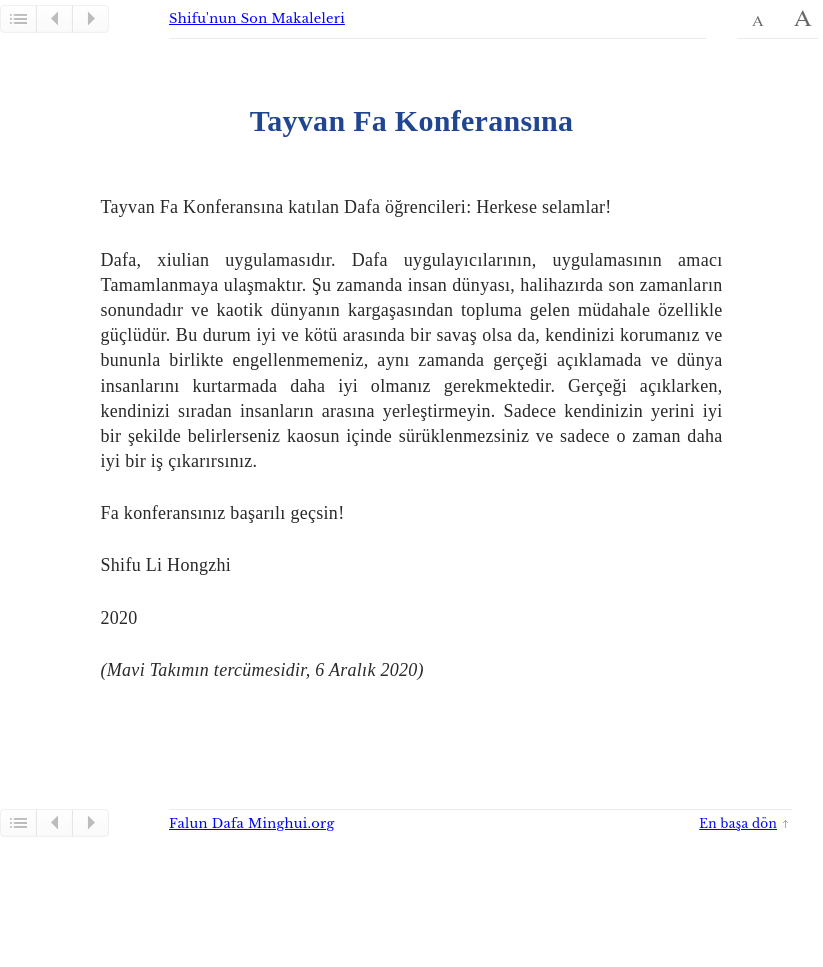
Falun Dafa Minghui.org (252, 823)
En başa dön (738, 823)
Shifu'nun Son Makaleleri (257, 18)
